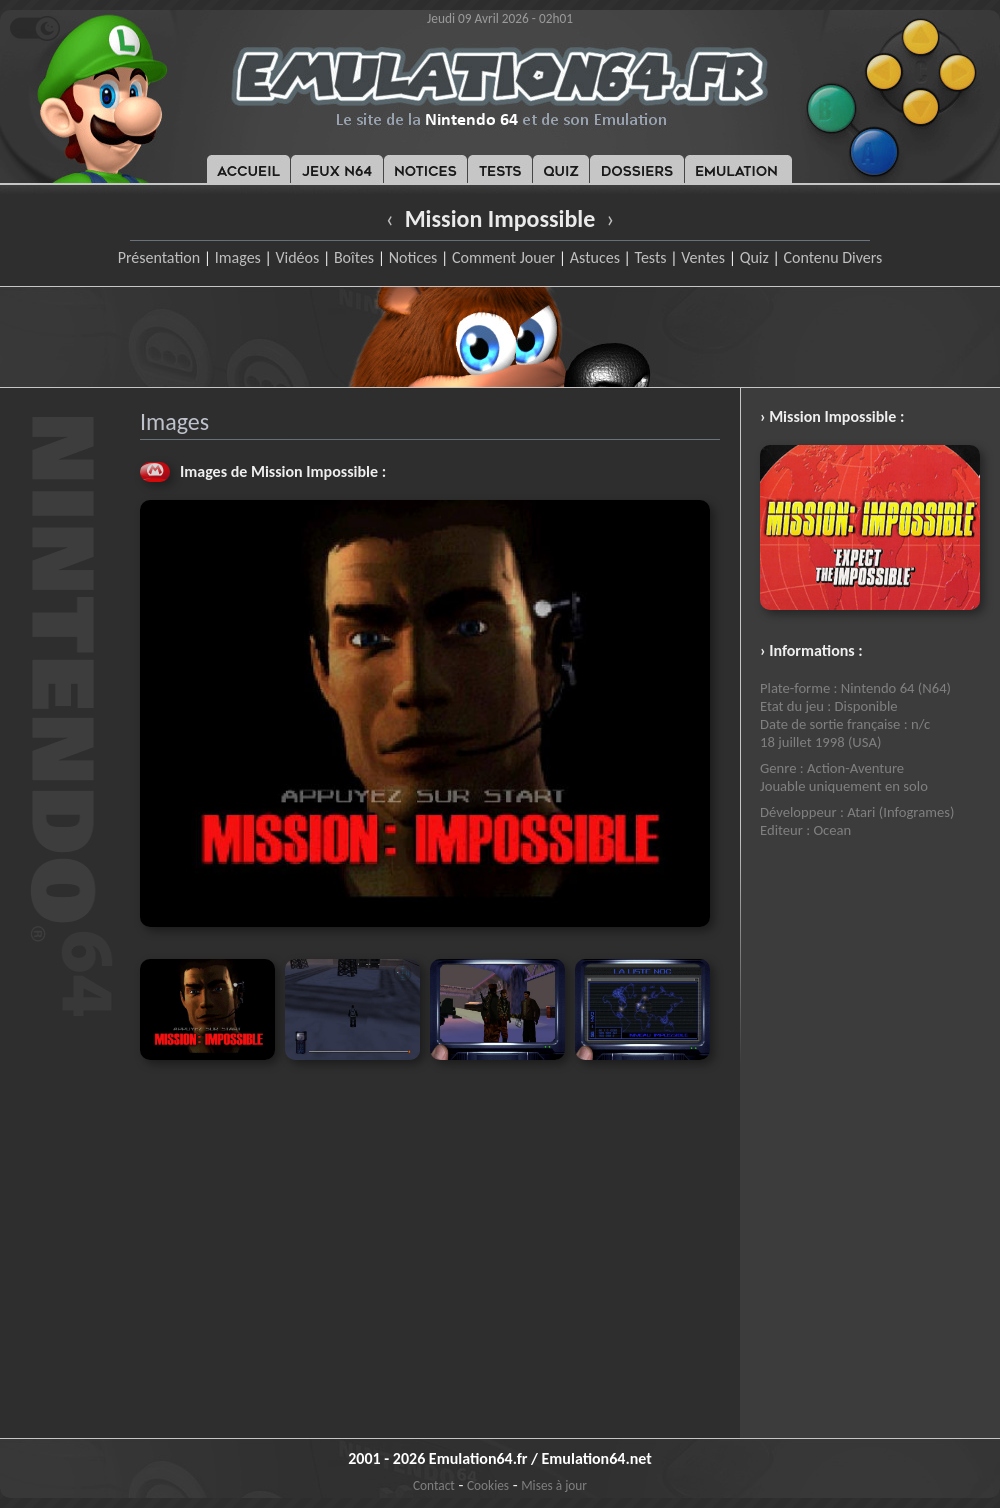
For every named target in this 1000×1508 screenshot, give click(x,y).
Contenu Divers (832, 257)
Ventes (703, 257)
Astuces (595, 257)
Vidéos (297, 257)
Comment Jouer (503, 257)
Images (238, 257)
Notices (413, 257)
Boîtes (354, 257)
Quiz (754, 257)
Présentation (159, 257)
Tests (651, 257)
